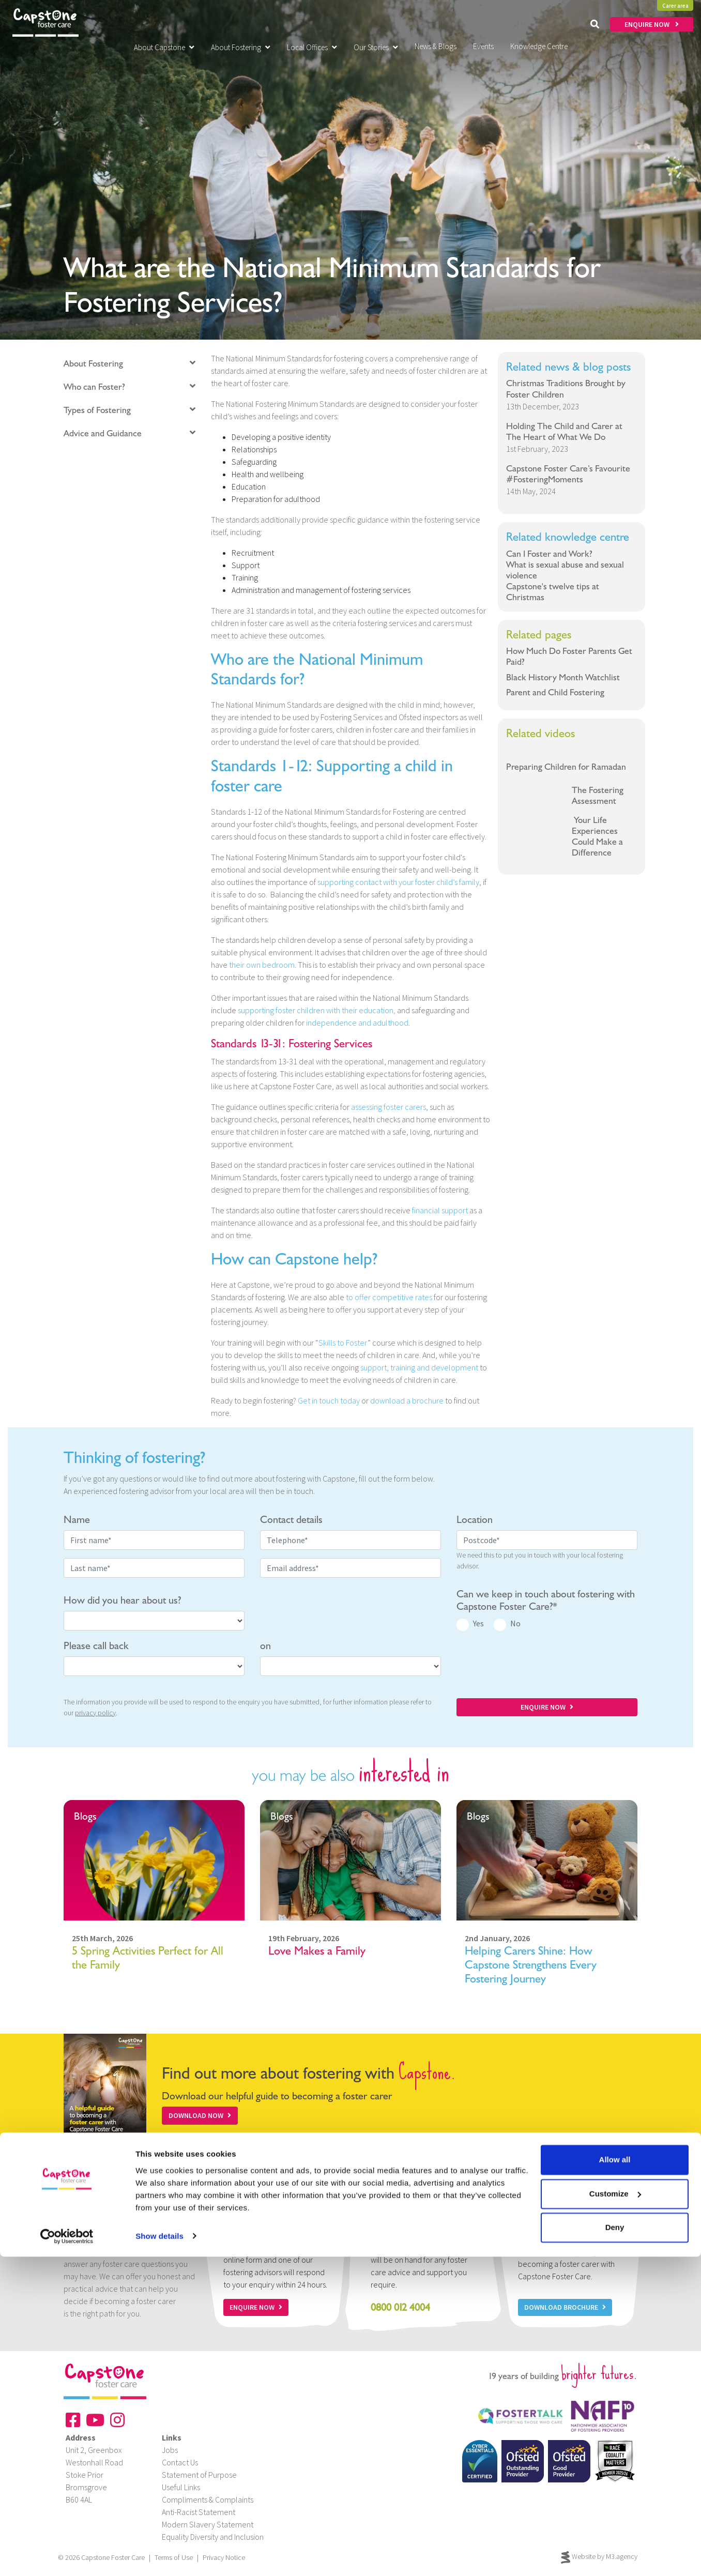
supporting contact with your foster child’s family (398, 882)
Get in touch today (329, 1400)
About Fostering (240, 47)
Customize (615, 2513)
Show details (159, 2555)
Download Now (200, 2115)
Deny (614, 2547)
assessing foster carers (388, 1107)
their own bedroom (262, 964)
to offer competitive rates (389, 1297)
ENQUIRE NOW (651, 24)
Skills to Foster (343, 1342)
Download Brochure (565, 2307)
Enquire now (256, 2307)
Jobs (170, 2450)
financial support (440, 1210)
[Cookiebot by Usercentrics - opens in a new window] (67, 2556)
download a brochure (407, 1400)
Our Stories (376, 47)
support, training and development (419, 1367)
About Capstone (164, 47)
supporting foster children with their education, (317, 1010)
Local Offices (312, 47)
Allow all (615, 2479)
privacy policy (95, 1712)
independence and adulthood (357, 1022)
